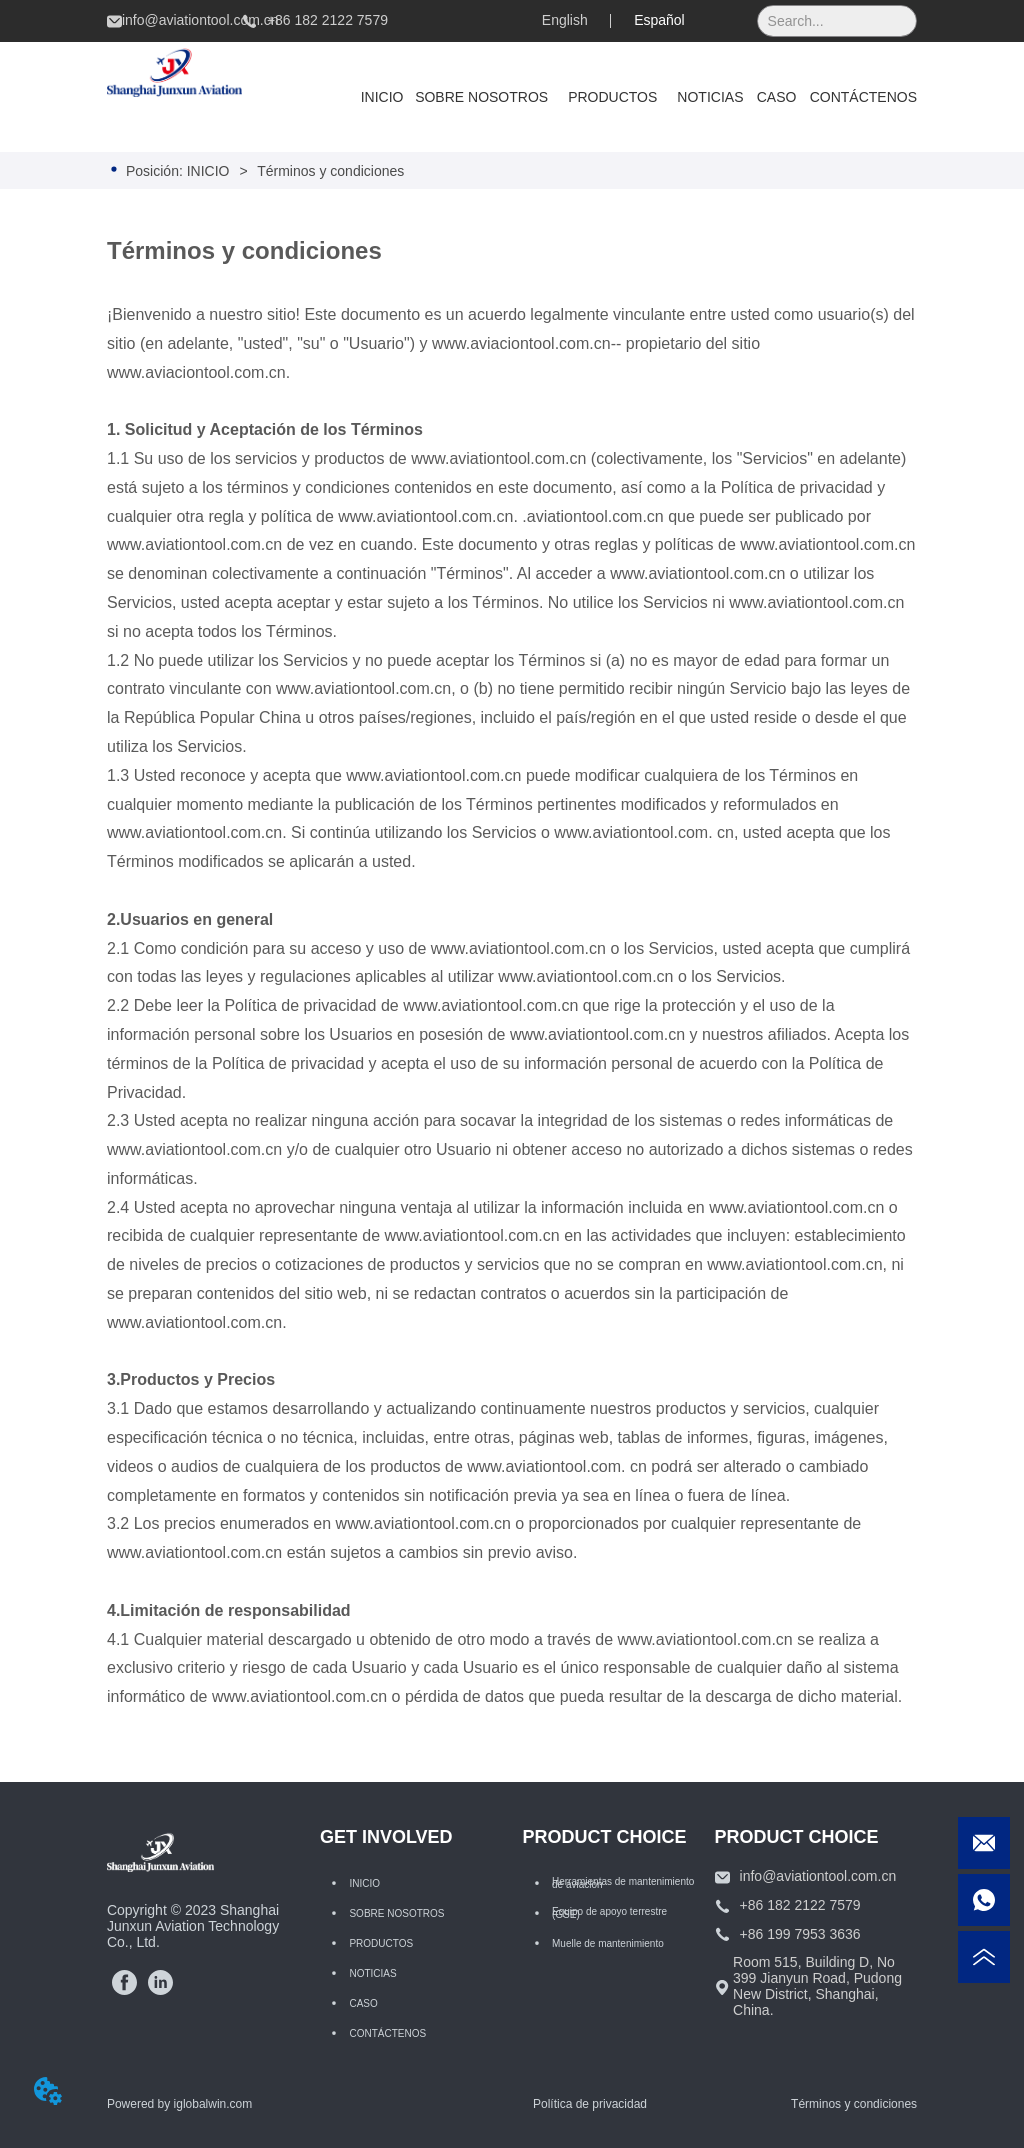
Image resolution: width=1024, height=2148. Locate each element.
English (565, 20)
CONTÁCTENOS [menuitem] (863, 97)
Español (659, 20)
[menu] (633, 97)
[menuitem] (612, 97)
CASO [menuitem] (777, 97)
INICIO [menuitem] (382, 97)
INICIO (208, 171)
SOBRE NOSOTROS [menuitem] (481, 97)
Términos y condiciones (329, 171)
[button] (612, 97)
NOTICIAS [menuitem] (710, 97)
